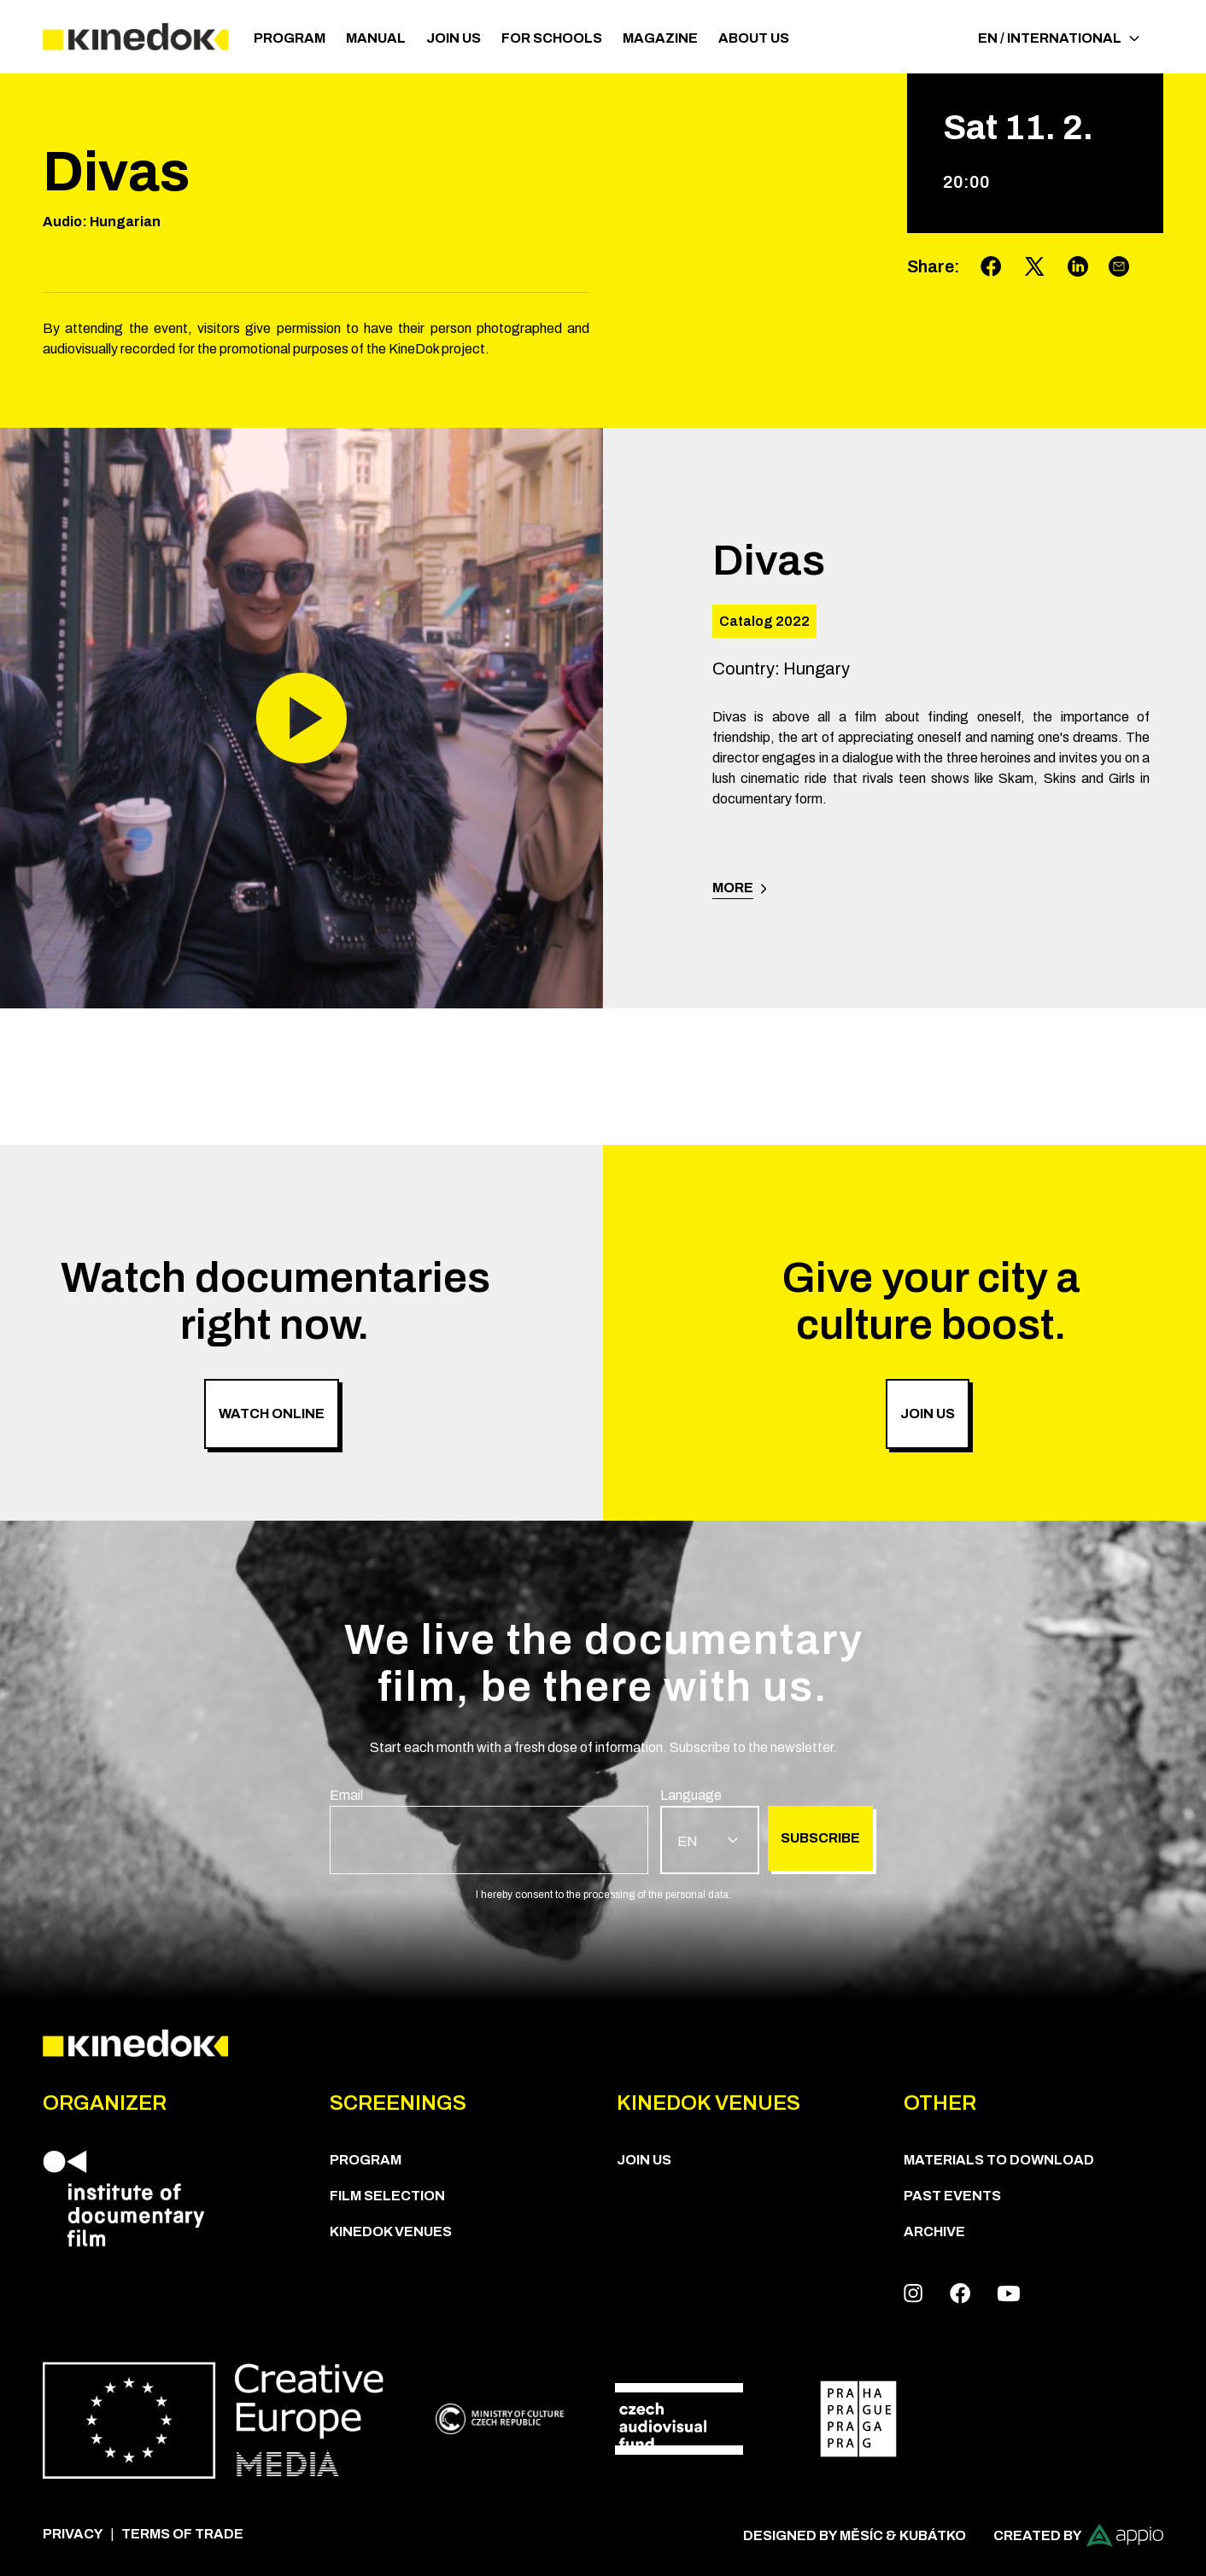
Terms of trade (182, 2533)
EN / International (1058, 38)
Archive (934, 2231)
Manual (376, 38)
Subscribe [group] (820, 1838)
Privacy (73, 2533)
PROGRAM (289, 38)
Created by (1078, 2535)
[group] (489, 1829)
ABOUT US (753, 38)
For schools (551, 38)
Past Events (952, 2195)
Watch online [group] (272, 1413)
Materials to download (999, 2160)
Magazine (660, 38)
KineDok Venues (391, 2231)
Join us (453, 38)
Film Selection (387, 2195)
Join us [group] (927, 1413)
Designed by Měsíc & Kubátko (854, 2535)
